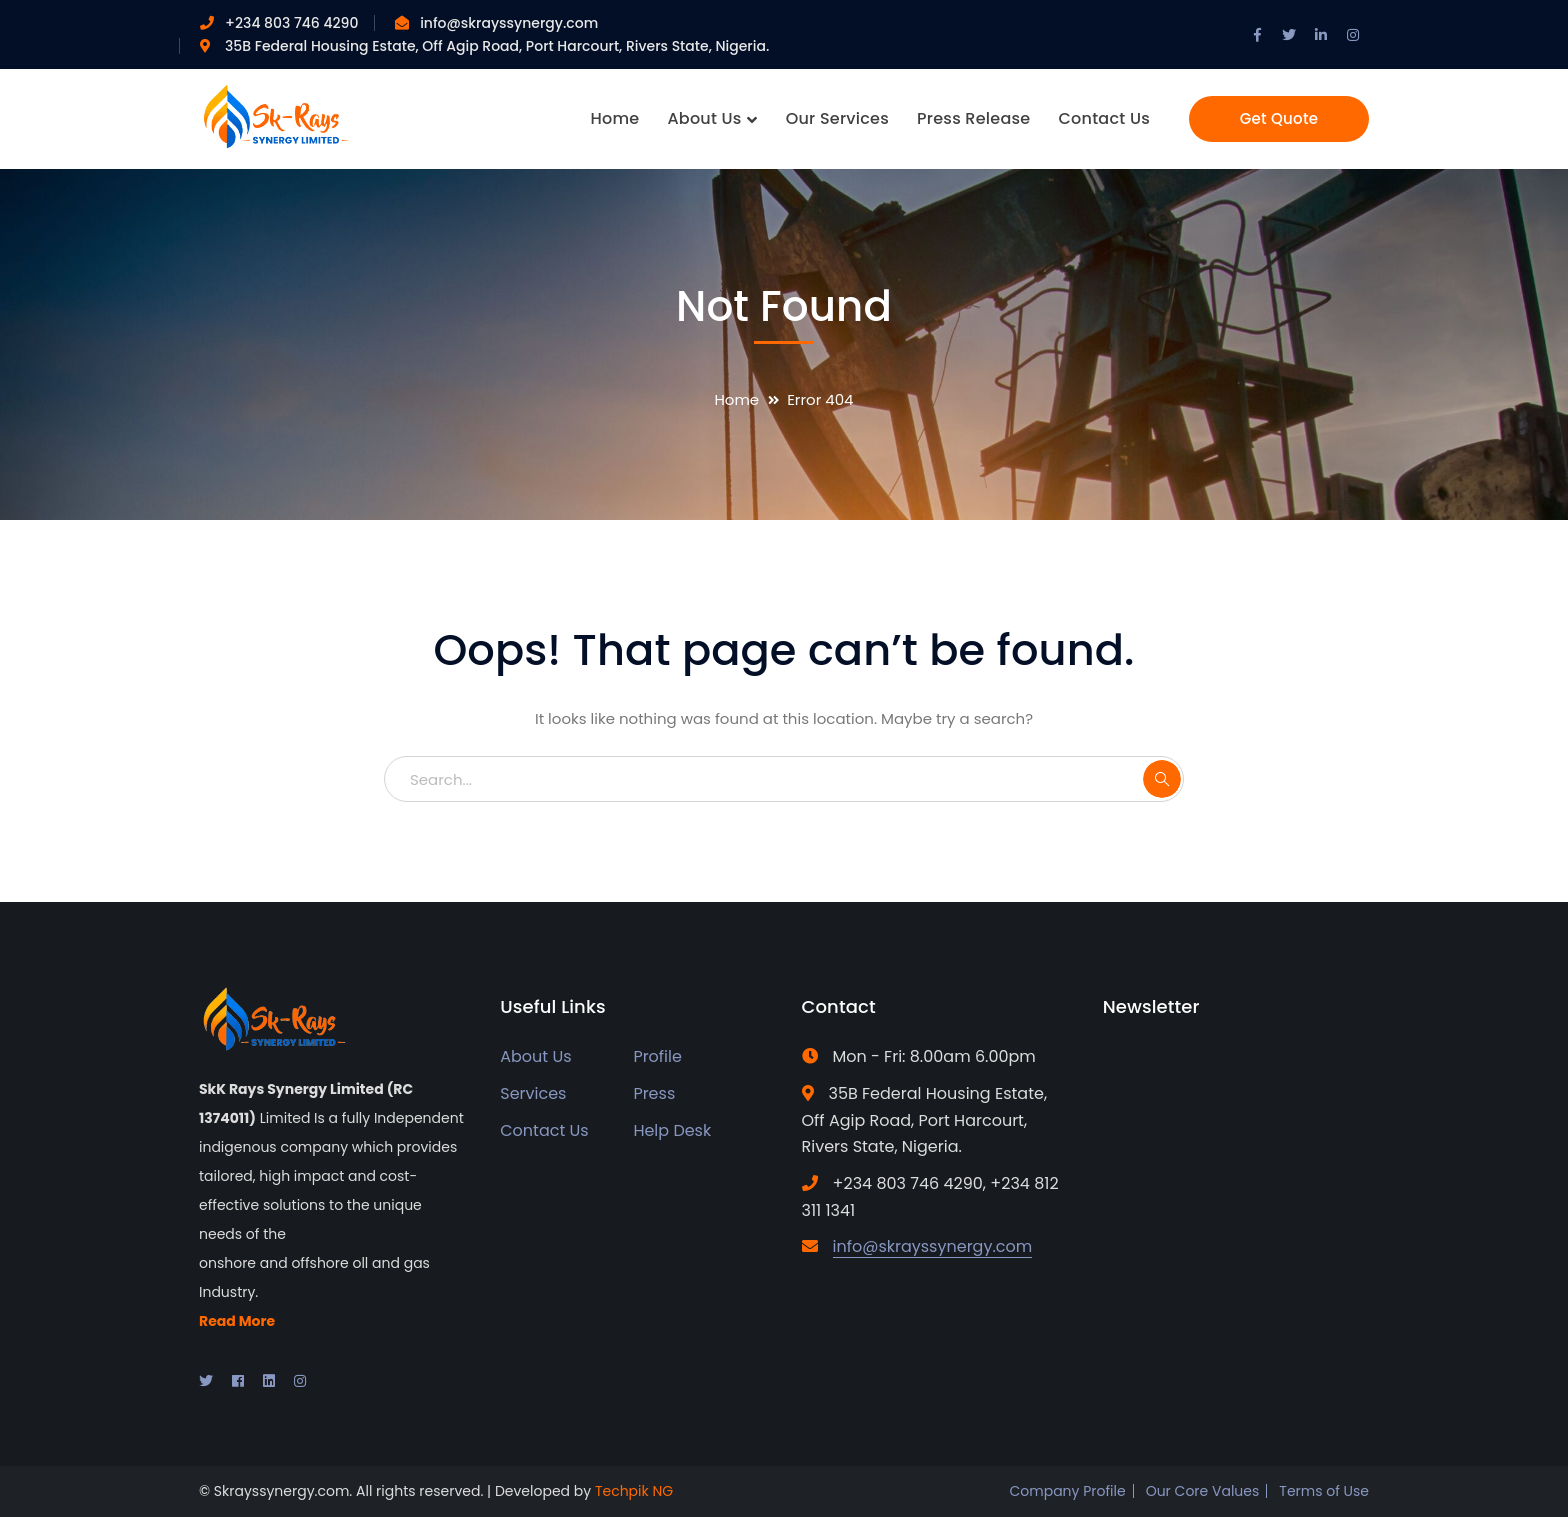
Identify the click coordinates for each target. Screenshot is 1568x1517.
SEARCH (1162, 779)
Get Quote (1279, 118)
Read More (237, 1321)
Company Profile (1067, 1491)
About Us (535, 1056)
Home (736, 399)
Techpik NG (634, 1491)
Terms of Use (1324, 1491)
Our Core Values (1203, 1491)
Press (654, 1093)
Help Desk (672, 1130)
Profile (657, 1056)
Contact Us (544, 1130)
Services (533, 1093)
